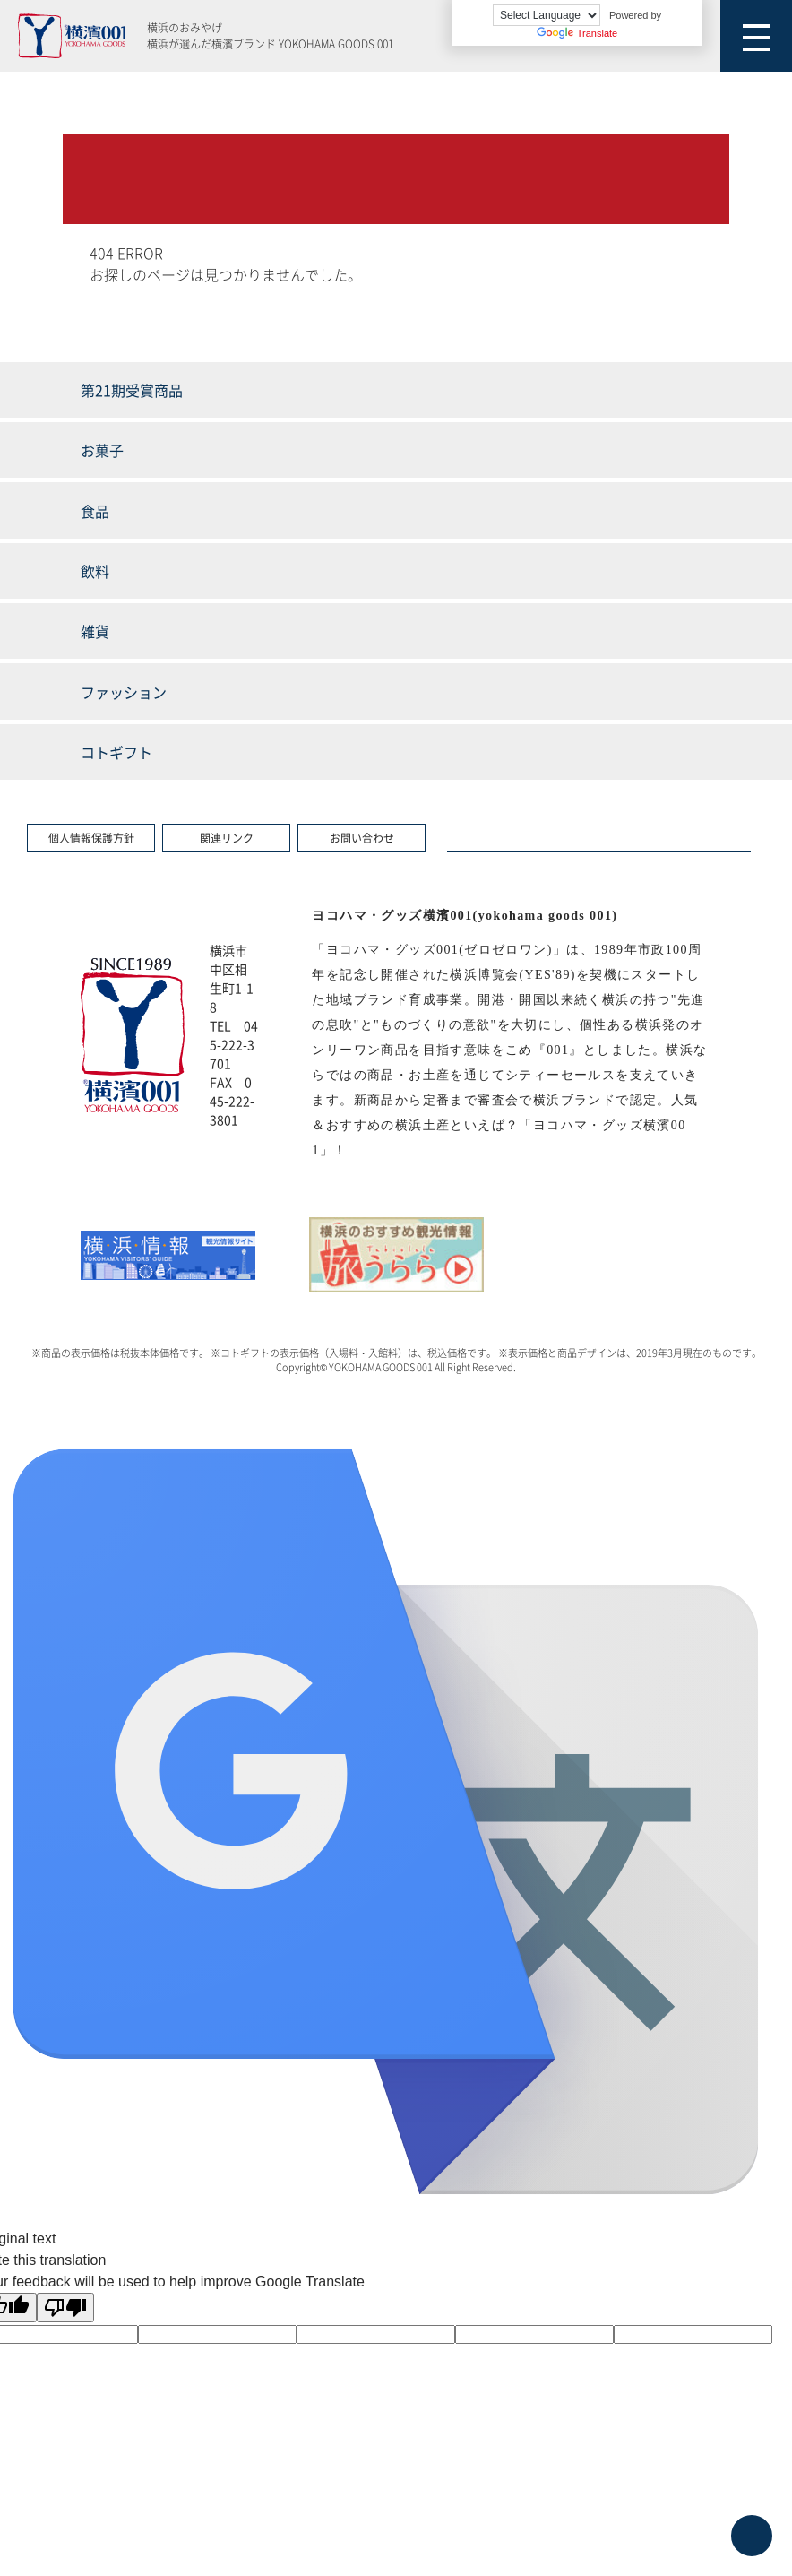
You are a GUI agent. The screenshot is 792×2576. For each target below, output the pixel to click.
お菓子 (102, 450)
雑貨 (95, 631)
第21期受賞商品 (132, 390)
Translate (577, 33)
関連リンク (227, 838)
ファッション (124, 692)
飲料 (95, 571)
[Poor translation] (65, 2307)
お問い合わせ (362, 838)
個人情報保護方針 (91, 838)
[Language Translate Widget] (546, 15)
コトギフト (116, 752)
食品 (95, 511)
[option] (168, 1255)
